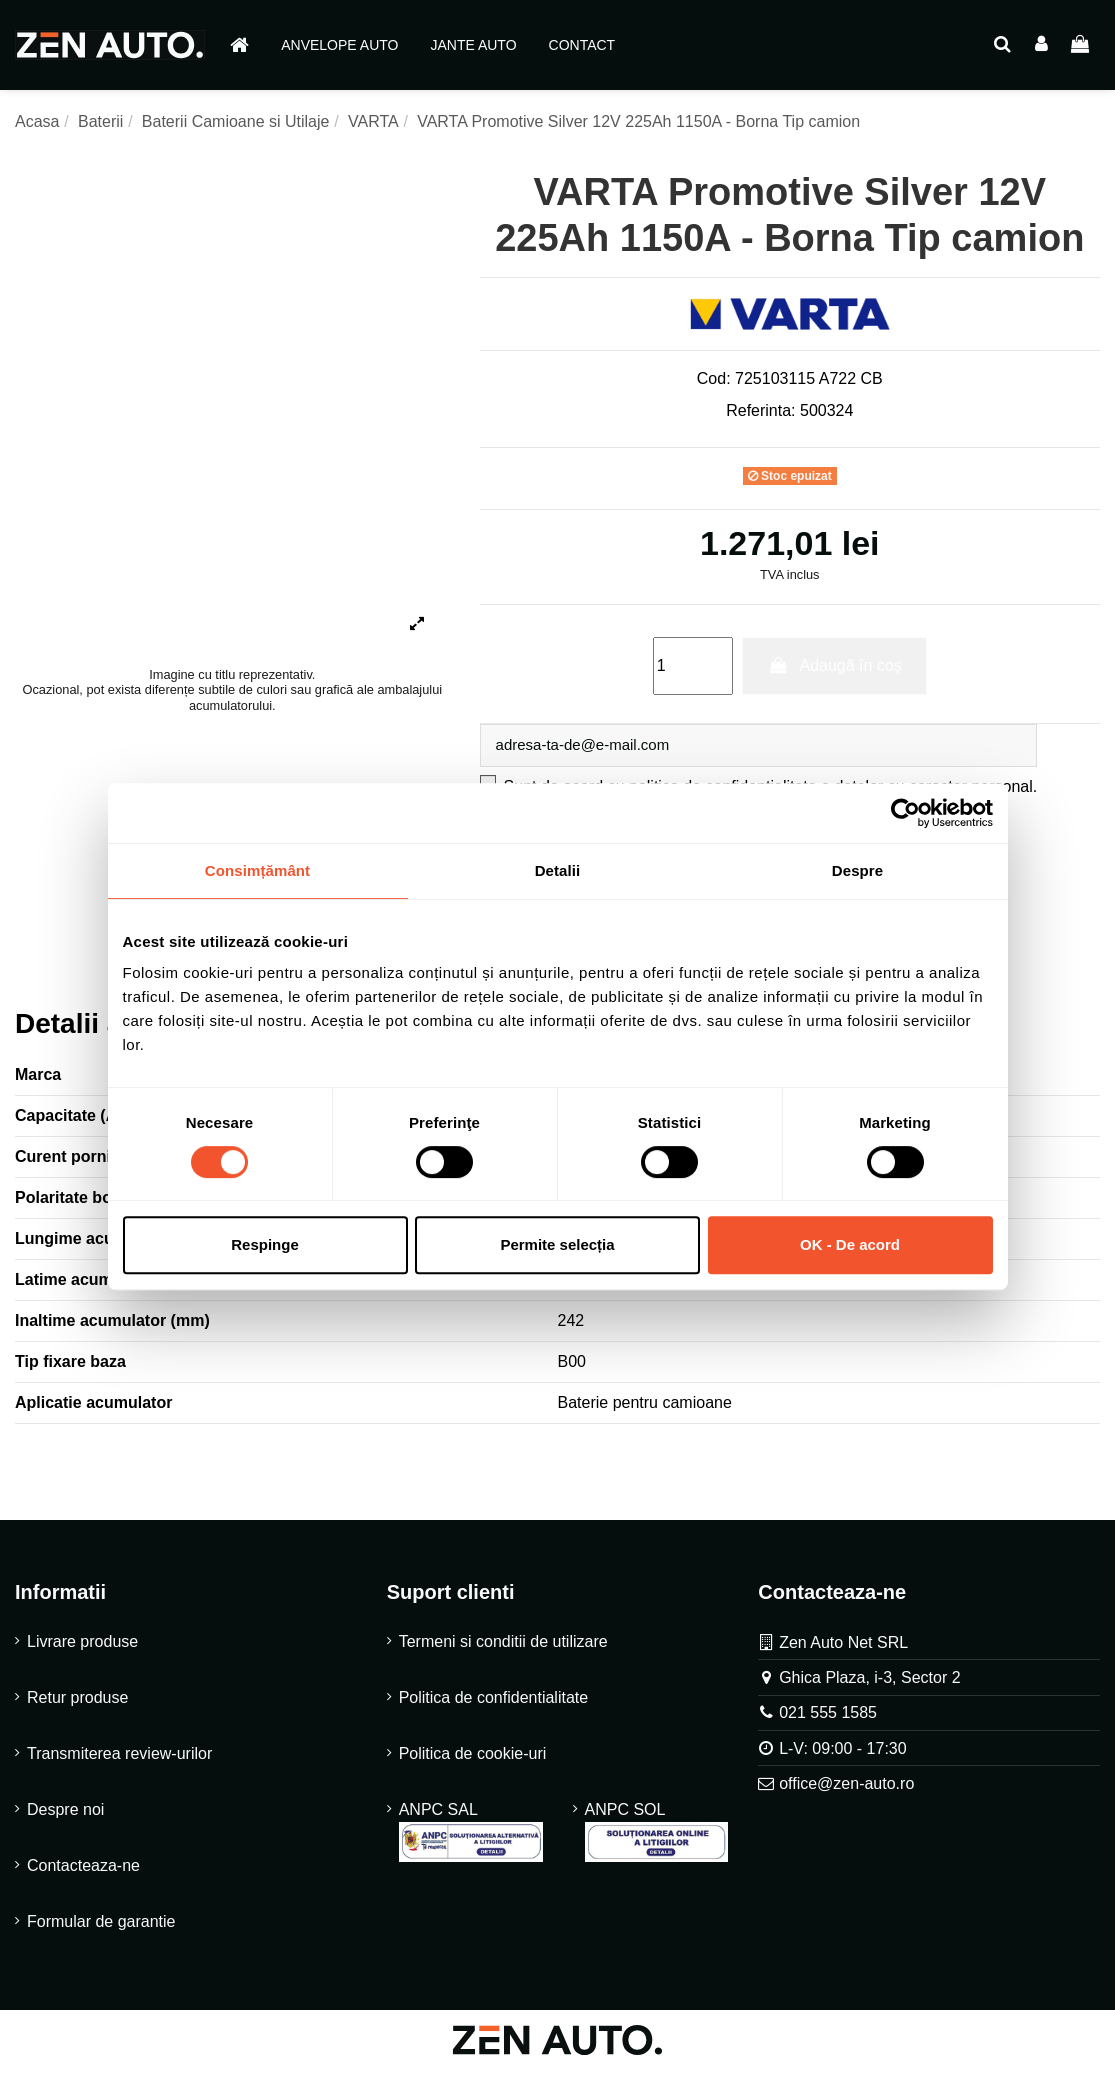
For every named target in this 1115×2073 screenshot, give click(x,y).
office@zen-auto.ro (846, 1786)
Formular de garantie (101, 1924)
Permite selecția (557, 1244)
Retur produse (77, 1700)
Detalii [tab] (558, 870)
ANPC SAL (471, 1834)
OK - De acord (850, 1244)
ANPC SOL (657, 1834)
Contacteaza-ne (83, 1868)
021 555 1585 (828, 1715)
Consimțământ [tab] (257, 870)
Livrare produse (82, 1644)
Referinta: (760, 410)
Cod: (714, 378)
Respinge (265, 1244)
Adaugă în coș (834, 665)
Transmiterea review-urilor (119, 1756)
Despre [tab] (857, 870)
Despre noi (65, 1812)
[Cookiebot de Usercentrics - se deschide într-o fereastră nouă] (905, 813)
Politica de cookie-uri (473, 1756)
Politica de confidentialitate (493, 1700)
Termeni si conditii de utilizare (503, 1644)
